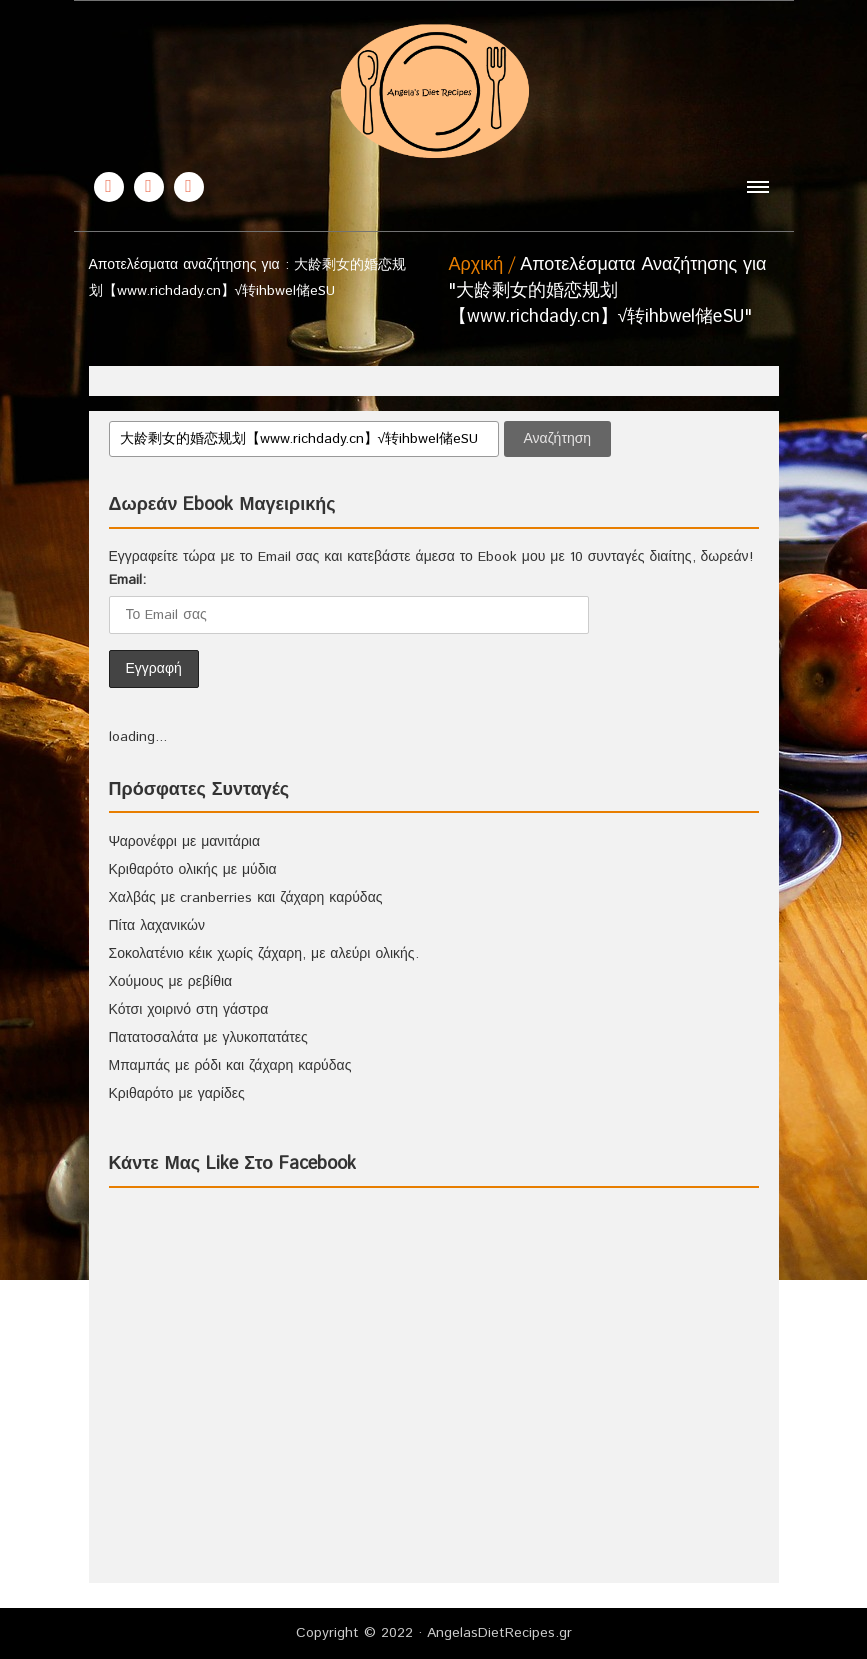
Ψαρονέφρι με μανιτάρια (185, 842)
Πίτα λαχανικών (157, 926)
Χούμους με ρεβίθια (171, 982)
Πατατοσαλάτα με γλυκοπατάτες (208, 1038)
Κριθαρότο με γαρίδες (177, 1094)
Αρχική (476, 265)
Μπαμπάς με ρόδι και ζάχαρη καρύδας (230, 1066)
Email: (127, 580)
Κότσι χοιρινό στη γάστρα (189, 1010)
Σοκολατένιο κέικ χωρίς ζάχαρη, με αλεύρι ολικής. (264, 954)
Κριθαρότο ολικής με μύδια (193, 870)
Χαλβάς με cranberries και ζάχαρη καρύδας (246, 898)
